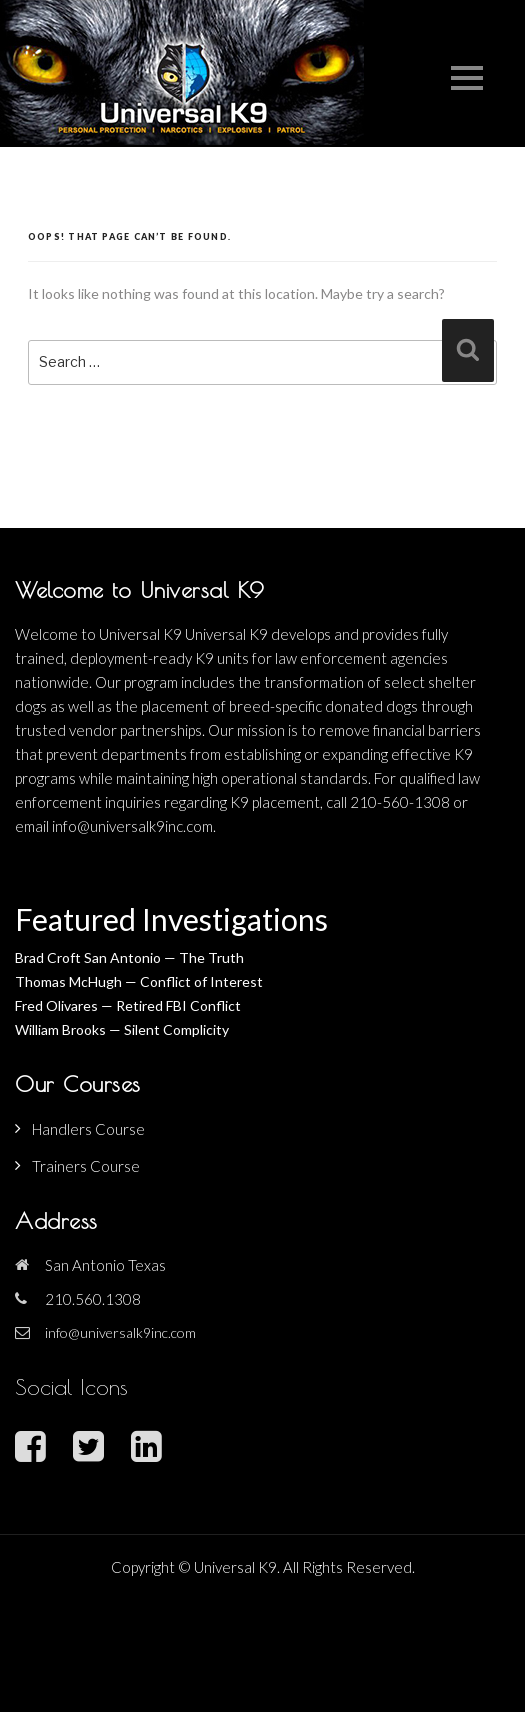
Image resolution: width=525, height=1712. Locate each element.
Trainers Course (86, 1166)
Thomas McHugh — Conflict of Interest (139, 981)
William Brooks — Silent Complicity (122, 1029)
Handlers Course (88, 1129)
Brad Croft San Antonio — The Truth (129, 957)
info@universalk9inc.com (120, 1332)
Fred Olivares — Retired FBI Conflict (128, 1005)
